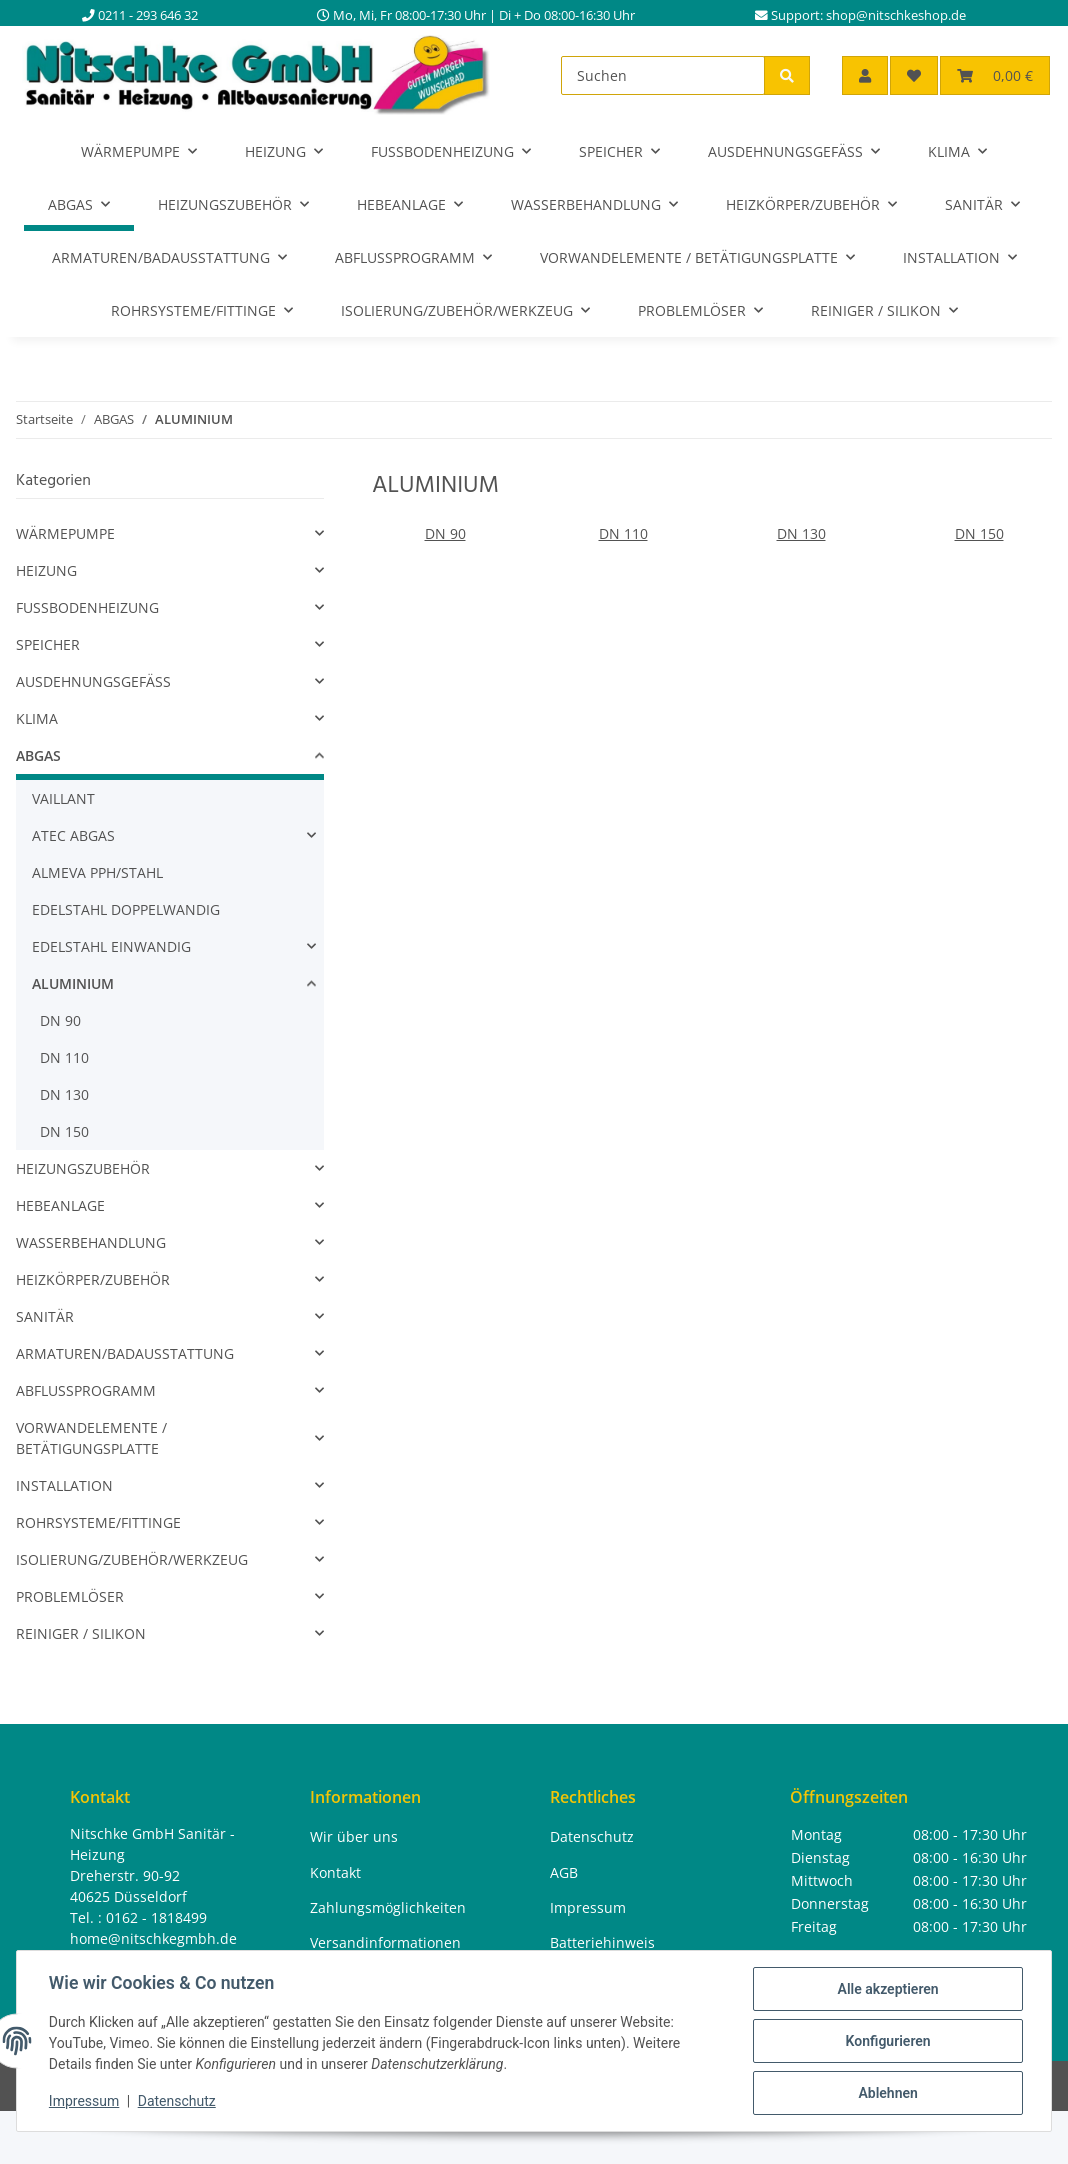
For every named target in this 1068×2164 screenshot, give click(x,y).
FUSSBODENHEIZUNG (87, 607)
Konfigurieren (887, 2041)
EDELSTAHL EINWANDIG (111, 946)
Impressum (84, 2102)
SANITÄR (45, 1316)
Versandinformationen (385, 1942)
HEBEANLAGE (60, 1205)
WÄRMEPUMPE (65, 533)
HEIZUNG (46, 570)
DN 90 (445, 533)
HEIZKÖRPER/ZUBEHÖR (93, 1279)
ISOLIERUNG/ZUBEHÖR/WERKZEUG (132, 1559)
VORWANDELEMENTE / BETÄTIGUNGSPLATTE (91, 1438)
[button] (865, 75)
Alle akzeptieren (887, 1989)
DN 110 (623, 533)
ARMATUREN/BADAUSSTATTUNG (125, 1353)
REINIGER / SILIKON (81, 1633)
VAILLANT (63, 798)
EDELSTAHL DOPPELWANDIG (126, 909)
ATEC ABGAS (73, 835)
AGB (564, 1872)
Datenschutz (177, 2102)
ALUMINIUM (73, 983)
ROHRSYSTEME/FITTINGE (98, 1522)
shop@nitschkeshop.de (896, 15)
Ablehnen (887, 2093)
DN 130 (801, 533)
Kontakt (335, 1872)
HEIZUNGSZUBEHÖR (83, 1168)
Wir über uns (354, 1836)
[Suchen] (663, 75)
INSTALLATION (64, 1485)
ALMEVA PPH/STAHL (97, 872)
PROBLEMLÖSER (70, 1596)
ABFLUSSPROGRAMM (86, 1390)
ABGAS (38, 755)
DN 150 (979, 533)
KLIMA (37, 718)
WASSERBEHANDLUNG (91, 1242)
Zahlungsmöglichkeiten (388, 1907)
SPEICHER (48, 644)
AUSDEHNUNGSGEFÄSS (93, 681)
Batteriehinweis (602, 1942)
